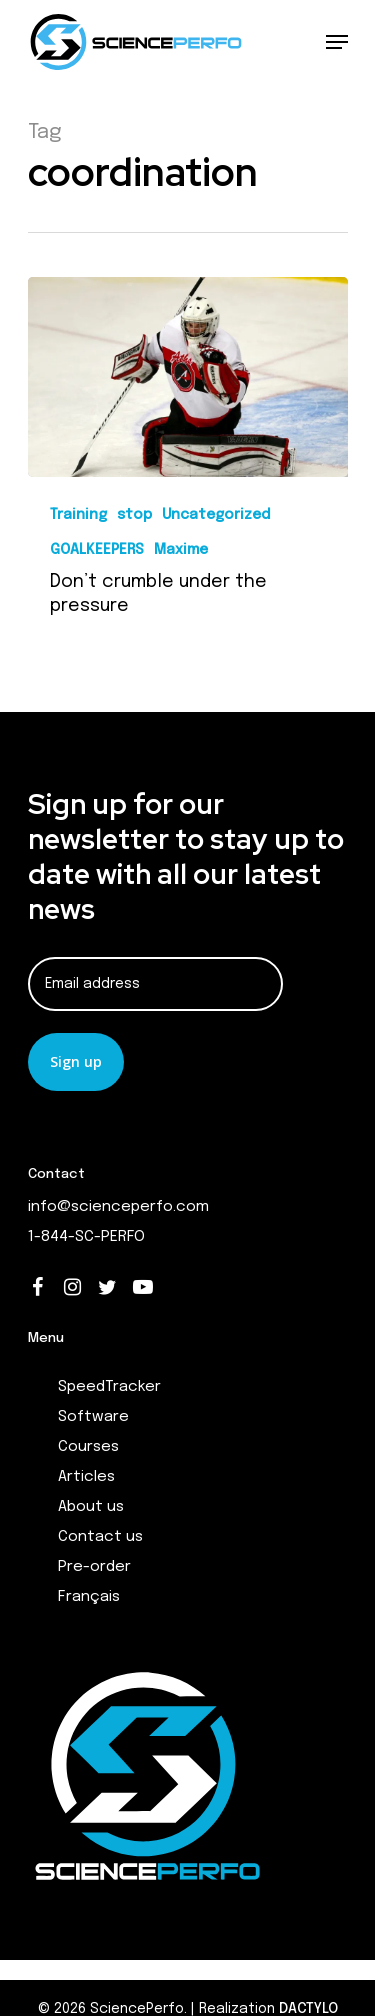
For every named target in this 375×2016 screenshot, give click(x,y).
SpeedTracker (109, 1387)
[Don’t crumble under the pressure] (188, 377)
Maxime (181, 550)
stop (134, 515)
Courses (88, 1447)
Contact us (100, 1537)
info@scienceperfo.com (118, 1207)
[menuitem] (203, 1597)
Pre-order (94, 1567)
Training (78, 515)
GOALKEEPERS (97, 550)
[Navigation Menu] (337, 42)
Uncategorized (216, 515)
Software (93, 1417)
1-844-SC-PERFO (86, 1237)
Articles (86, 1477)
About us (91, 1507)
